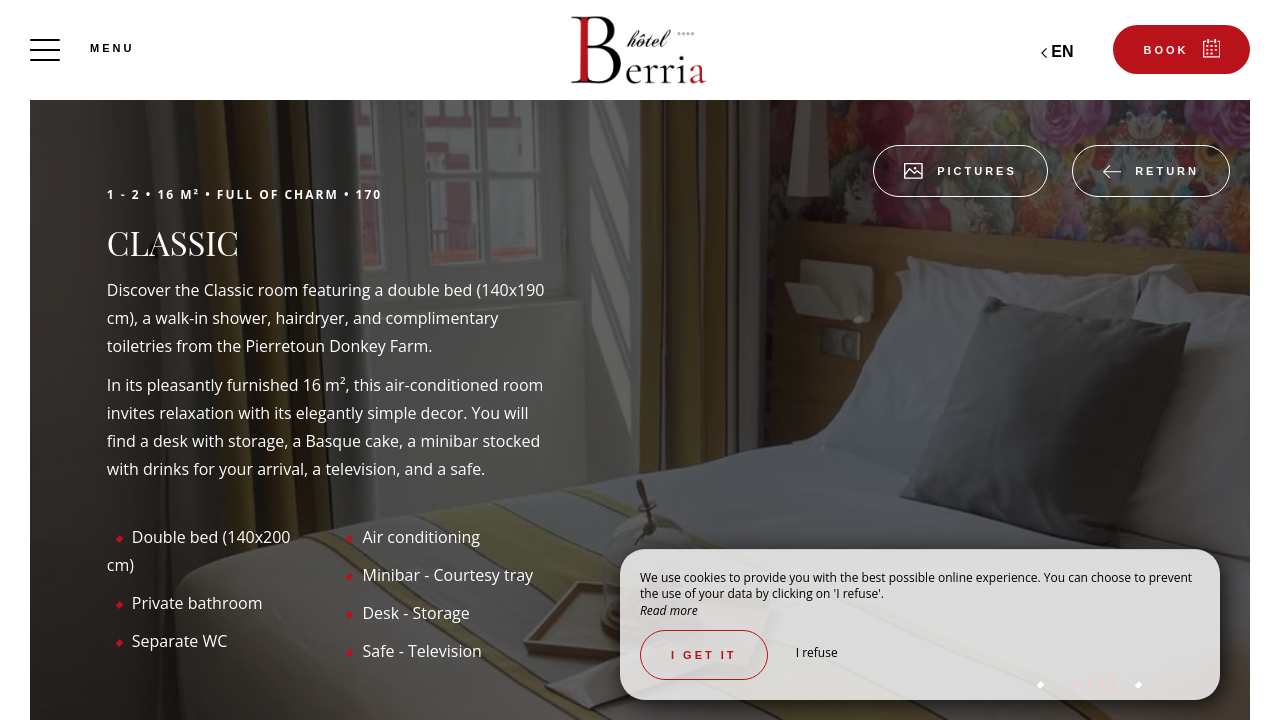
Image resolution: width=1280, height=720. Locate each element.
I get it (704, 655)
